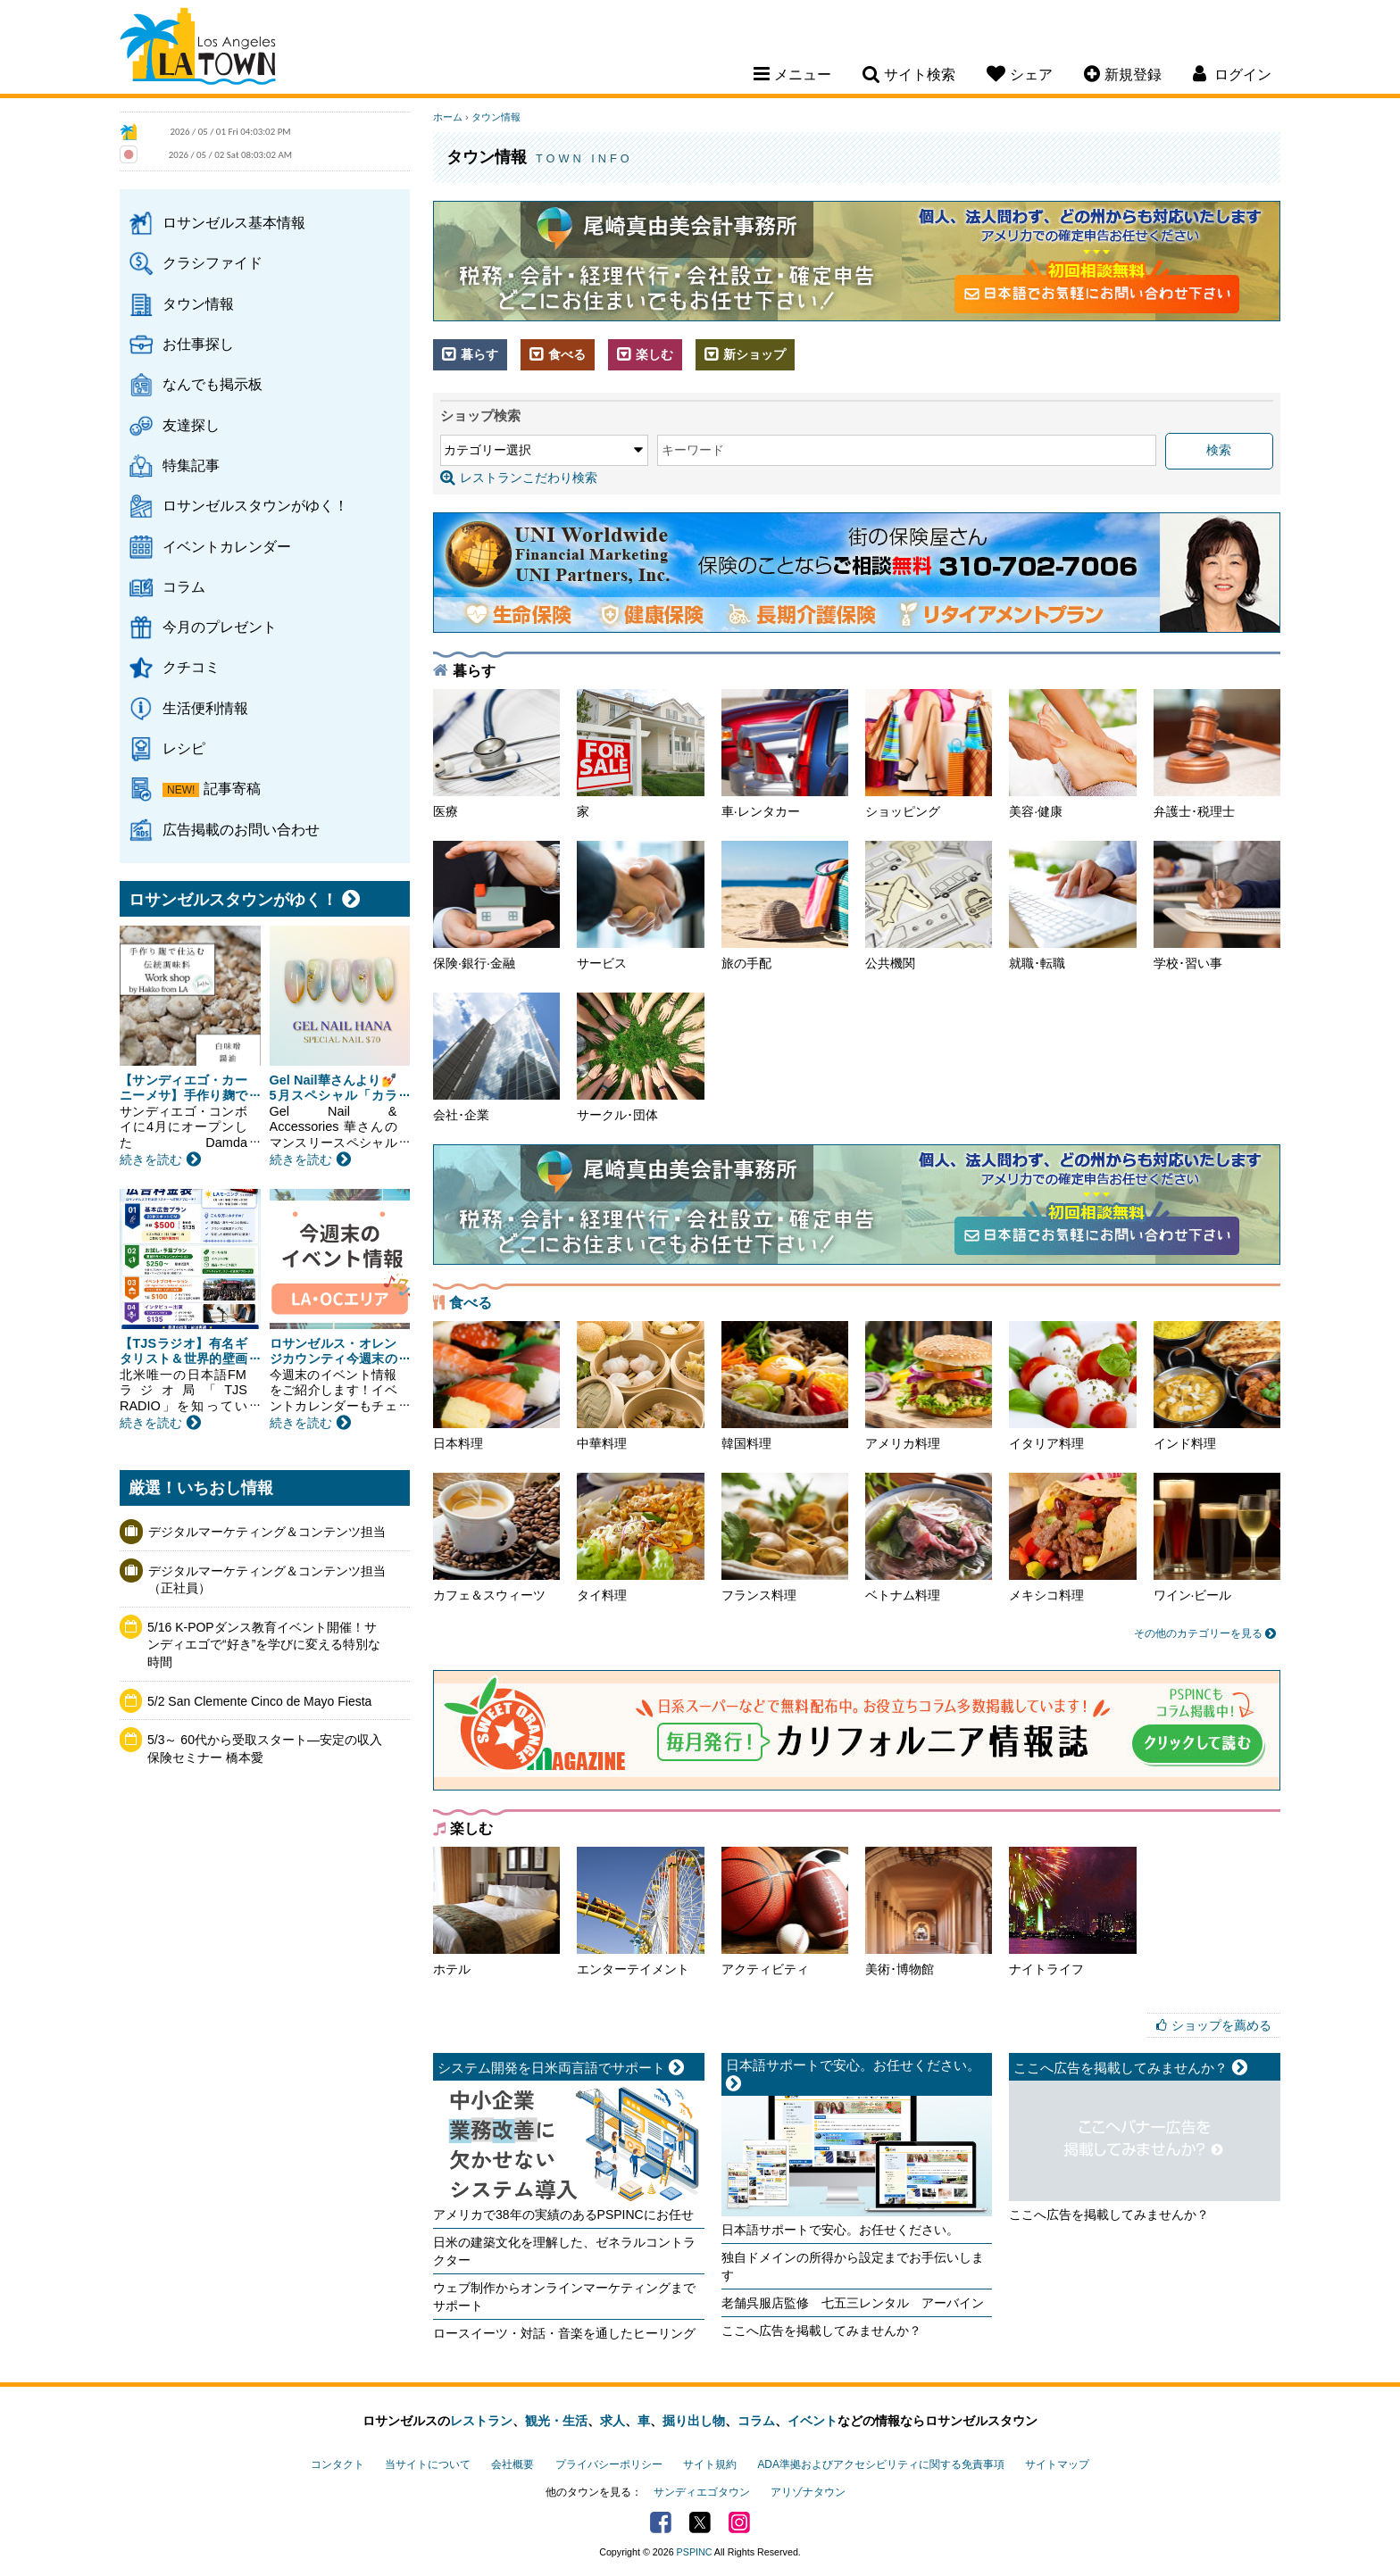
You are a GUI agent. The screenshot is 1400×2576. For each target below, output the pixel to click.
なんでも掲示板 (212, 384)
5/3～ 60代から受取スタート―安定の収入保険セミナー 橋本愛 (264, 1749)
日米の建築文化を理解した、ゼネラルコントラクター (564, 2251)
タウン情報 (198, 303)
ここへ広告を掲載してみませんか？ (821, 2330)
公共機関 (928, 905)
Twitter (700, 2522)
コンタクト (337, 2464)
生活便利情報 (205, 708)
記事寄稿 (232, 788)
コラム (183, 586)
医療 (496, 754)
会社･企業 (496, 1057)
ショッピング (928, 754)
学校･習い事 (1217, 905)
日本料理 (496, 1385)
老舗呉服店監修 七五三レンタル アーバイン (852, 2303)
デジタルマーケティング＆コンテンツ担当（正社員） (267, 1580)
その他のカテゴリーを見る (1205, 1633)
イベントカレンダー (226, 546)
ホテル (496, 1911)
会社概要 (512, 2464)
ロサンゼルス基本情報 (233, 222)
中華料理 (640, 1385)
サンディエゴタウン (702, 2492)
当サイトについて (428, 2464)
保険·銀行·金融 (496, 905)
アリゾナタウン (808, 2492)
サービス (640, 905)
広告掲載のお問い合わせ (241, 829)
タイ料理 (640, 1537)
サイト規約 (710, 2464)
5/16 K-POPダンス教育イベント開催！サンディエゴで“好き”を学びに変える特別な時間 (263, 1644)
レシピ (183, 748)
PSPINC (694, 2552)
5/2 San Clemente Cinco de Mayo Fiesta (259, 1701)
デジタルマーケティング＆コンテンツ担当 (267, 1532)
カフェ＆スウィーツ (496, 1537)
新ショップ (745, 354)
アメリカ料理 (928, 1385)
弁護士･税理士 (1217, 754)
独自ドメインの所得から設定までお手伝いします (852, 2266)
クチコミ (191, 667)
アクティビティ (784, 1911)
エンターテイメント (640, 1911)
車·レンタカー (784, 754)
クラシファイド (212, 262)
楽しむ (645, 354)
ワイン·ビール (1217, 1537)
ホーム (447, 117)
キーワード (693, 450)
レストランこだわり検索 (518, 477)
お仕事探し (198, 344)
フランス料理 (784, 1537)
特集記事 (191, 465)
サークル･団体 (640, 1057)
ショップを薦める (1221, 2025)
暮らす (470, 354)
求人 (612, 2421)
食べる (557, 354)
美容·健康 (1072, 754)
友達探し (191, 425)
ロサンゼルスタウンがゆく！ (255, 505)
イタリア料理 (1072, 1385)
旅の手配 (784, 905)
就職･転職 (1072, 905)
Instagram (739, 2522)
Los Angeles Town (198, 49)
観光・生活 (556, 2421)
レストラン (481, 2421)
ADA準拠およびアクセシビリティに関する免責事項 (880, 2464)
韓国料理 (784, 1385)
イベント (813, 2421)
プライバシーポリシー (608, 2464)
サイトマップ (1057, 2464)
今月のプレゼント (219, 627)
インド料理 (1217, 1385)
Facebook (660, 2522)
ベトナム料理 (928, 1537)
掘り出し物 (693, 2421)
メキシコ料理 (1072, 1537)
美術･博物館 (928, 1911)
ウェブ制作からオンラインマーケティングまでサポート (564, 2297)
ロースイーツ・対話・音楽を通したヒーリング (564, 2333)
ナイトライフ (1072, 1911)
